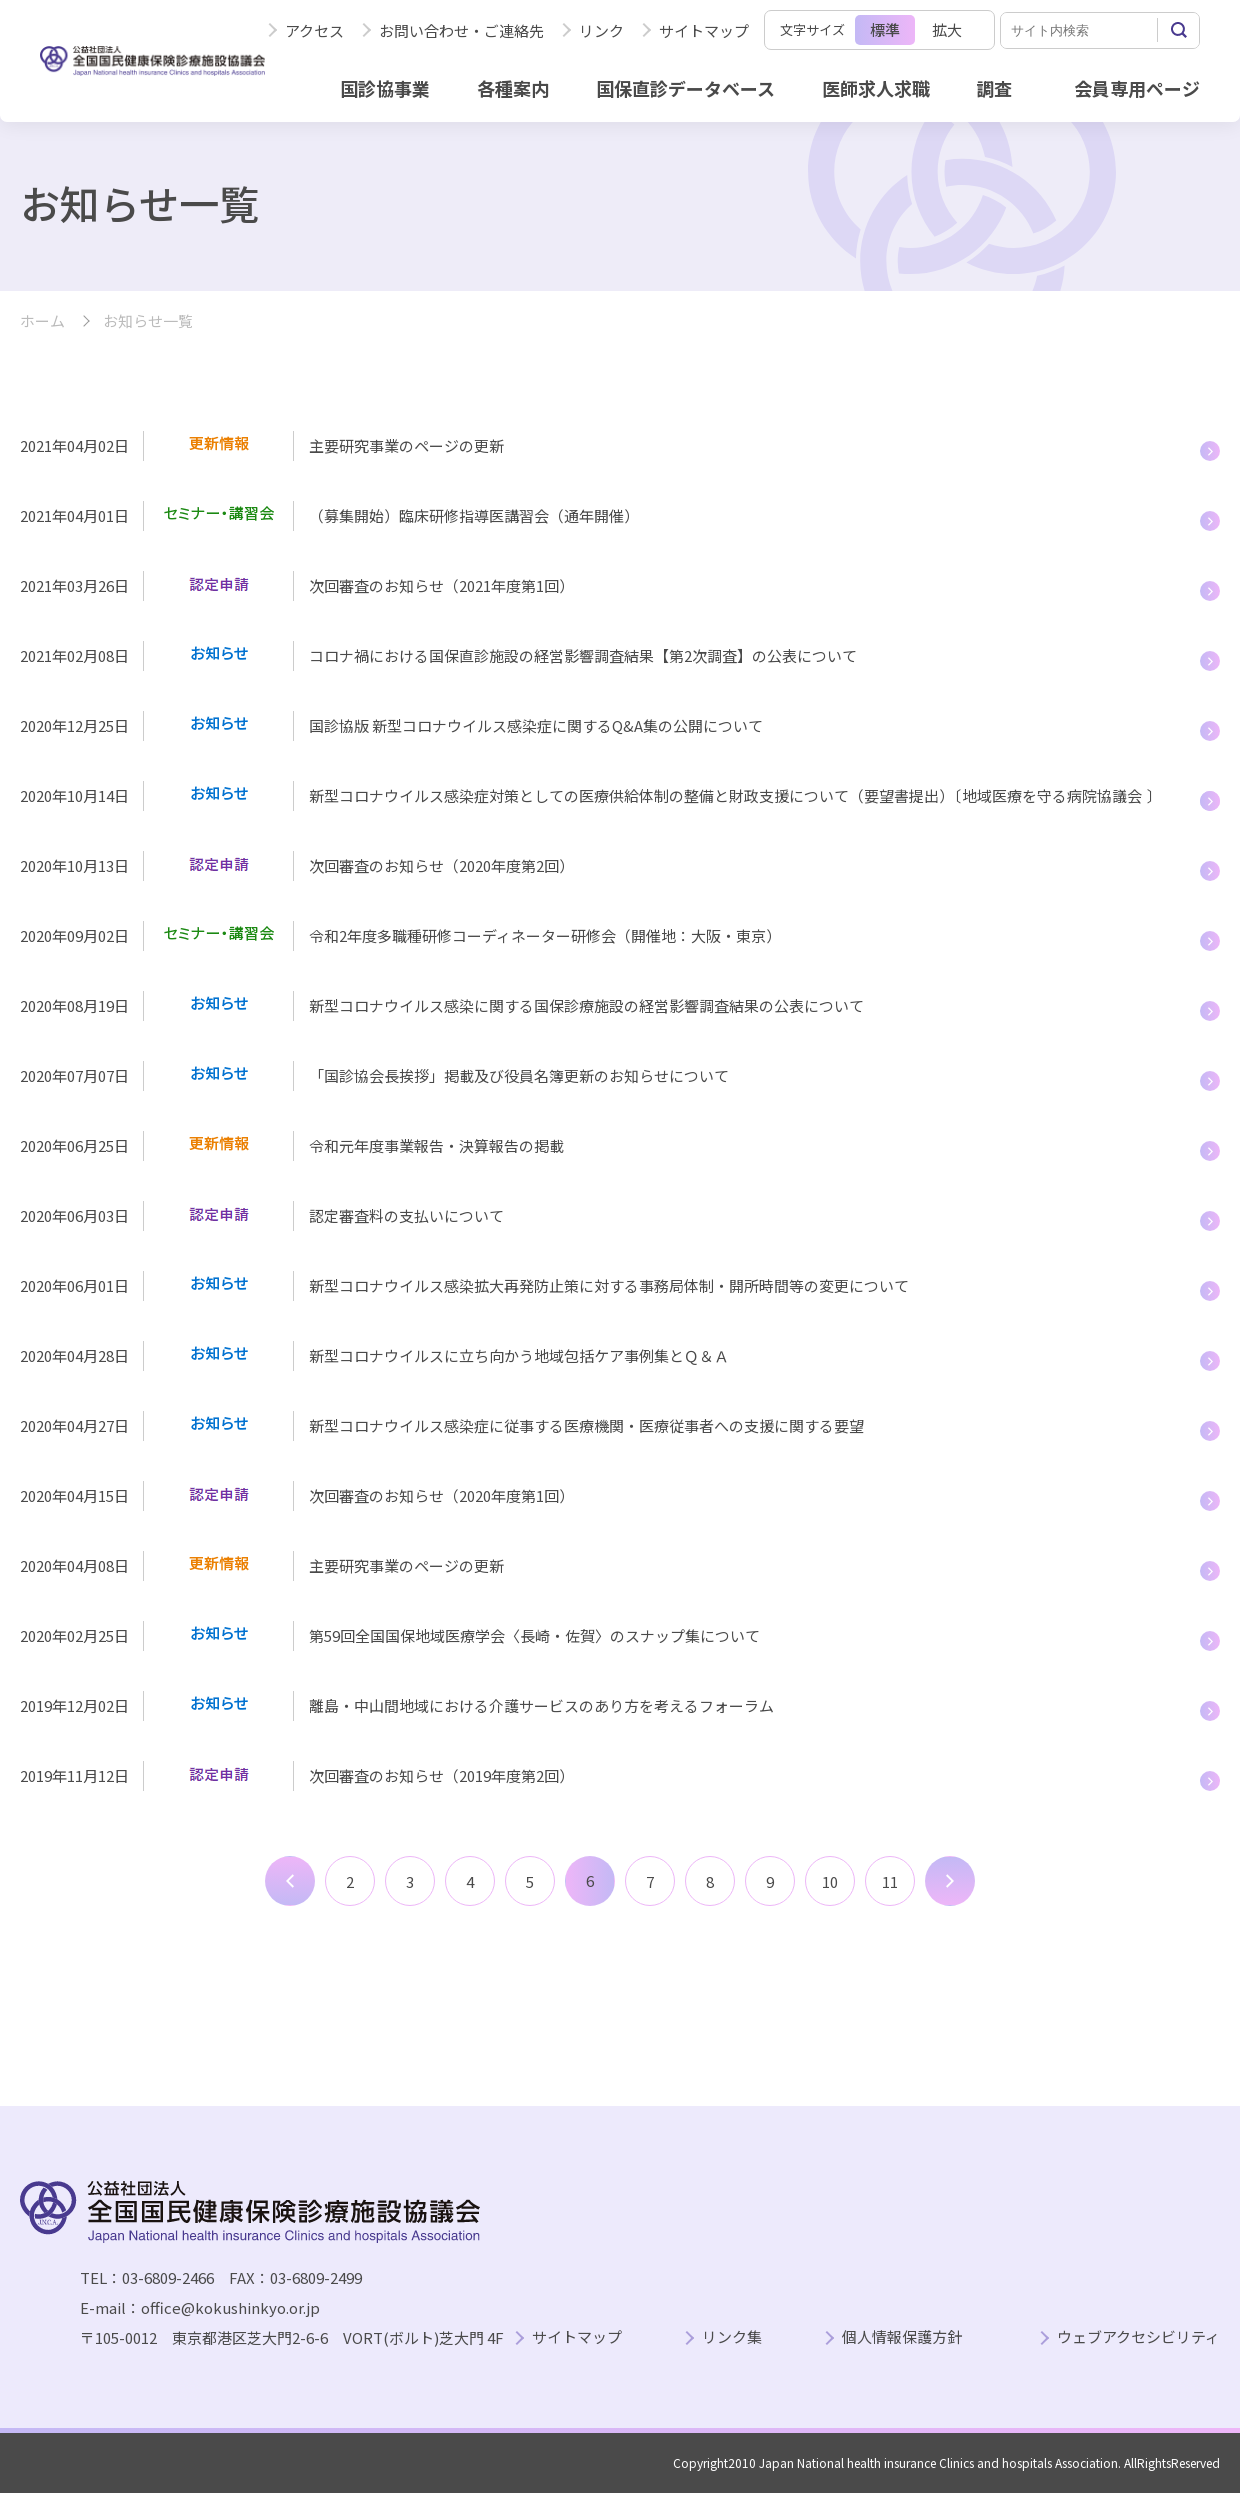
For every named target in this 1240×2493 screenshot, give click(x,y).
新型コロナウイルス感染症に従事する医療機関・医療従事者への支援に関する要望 (586, 1425)
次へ (950, 1881)
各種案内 (513, 88)
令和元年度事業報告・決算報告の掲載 (436, 1145)
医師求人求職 (876, 88)
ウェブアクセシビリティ (1138, 2337)
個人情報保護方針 (902, 2337)
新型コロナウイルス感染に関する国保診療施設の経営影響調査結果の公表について (586, 1005)
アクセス (314, 30)
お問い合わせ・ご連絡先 (461, 30)
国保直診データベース (685, 88)
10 (830, 1881)
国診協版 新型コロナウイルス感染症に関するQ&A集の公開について (536, 725)
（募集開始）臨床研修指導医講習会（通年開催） (474, 515)
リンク (601, 30)
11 (890, 1881)
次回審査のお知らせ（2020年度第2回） (441, 865)
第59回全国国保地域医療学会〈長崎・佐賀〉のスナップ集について (536, 1635)
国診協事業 (385, 88)
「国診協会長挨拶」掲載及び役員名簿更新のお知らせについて (519, 1075)
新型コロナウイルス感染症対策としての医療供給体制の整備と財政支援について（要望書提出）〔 (635, 795)
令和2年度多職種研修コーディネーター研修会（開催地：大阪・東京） (545, 935)
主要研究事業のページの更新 (406, 445)
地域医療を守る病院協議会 (1052, 795)
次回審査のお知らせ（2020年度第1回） (441, 1495)
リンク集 (732, 2337)
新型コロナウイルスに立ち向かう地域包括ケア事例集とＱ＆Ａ (519, 1355)
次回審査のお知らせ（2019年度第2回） (441, 1775)
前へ (290, 1881)
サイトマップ (704, 30)
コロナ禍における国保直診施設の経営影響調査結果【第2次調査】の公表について (583, 655)
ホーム (42, 321)
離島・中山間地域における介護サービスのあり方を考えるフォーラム (541, 1705)
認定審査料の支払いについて (406, 1215)
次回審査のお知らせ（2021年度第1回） (441, 585)
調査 (994, 88)
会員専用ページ (1137, 88)
